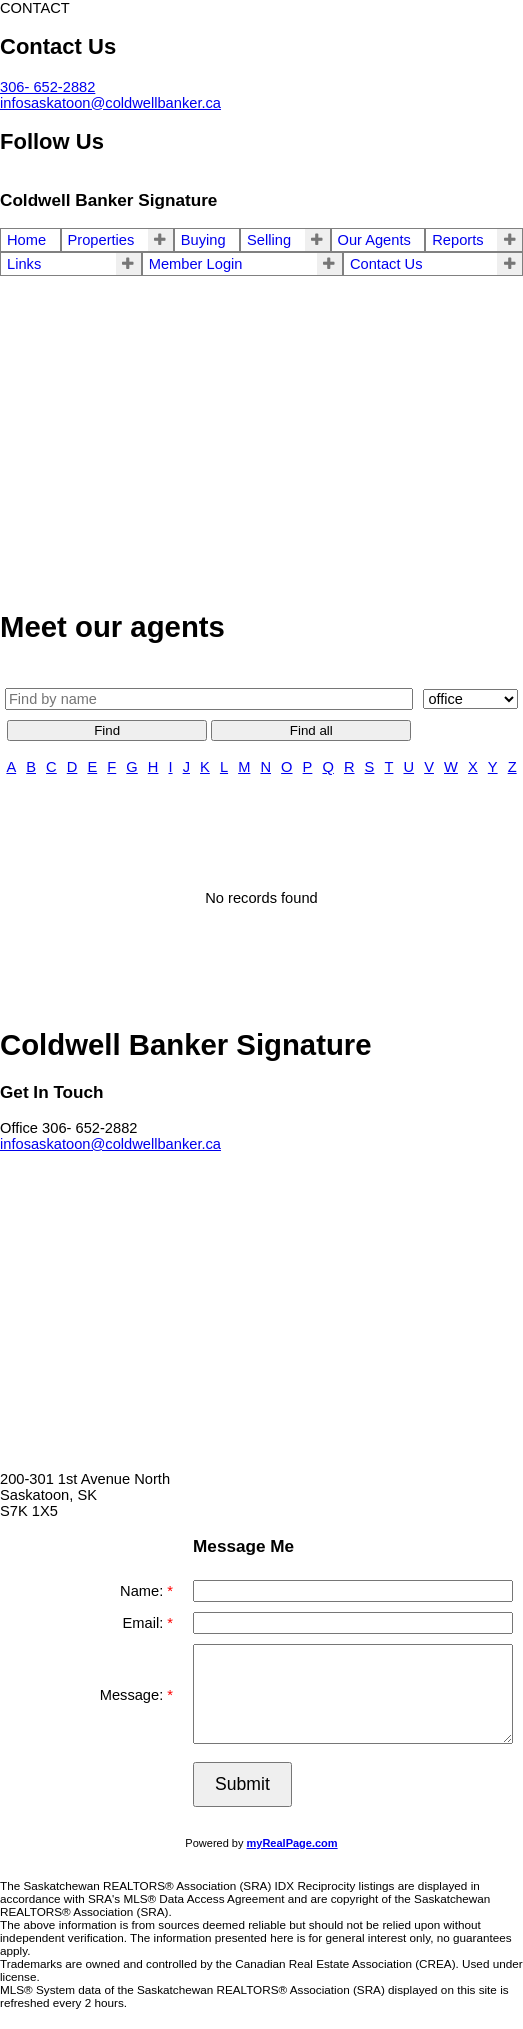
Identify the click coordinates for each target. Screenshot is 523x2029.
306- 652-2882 (47, 87)
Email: (145, 1623)
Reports (457, 240)
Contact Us (386, 264)
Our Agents (374, 240)
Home (26, 240)
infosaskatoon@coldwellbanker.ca (110, 103)
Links (24, 264)
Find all (311, 730)
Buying (203, 240)
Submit (242, 1784)
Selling (269, 240)
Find (107, 730)
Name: (143, 1591)
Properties (101, 240)
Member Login (196, 264)
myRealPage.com (292, 1843)
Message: (134, 1695)
